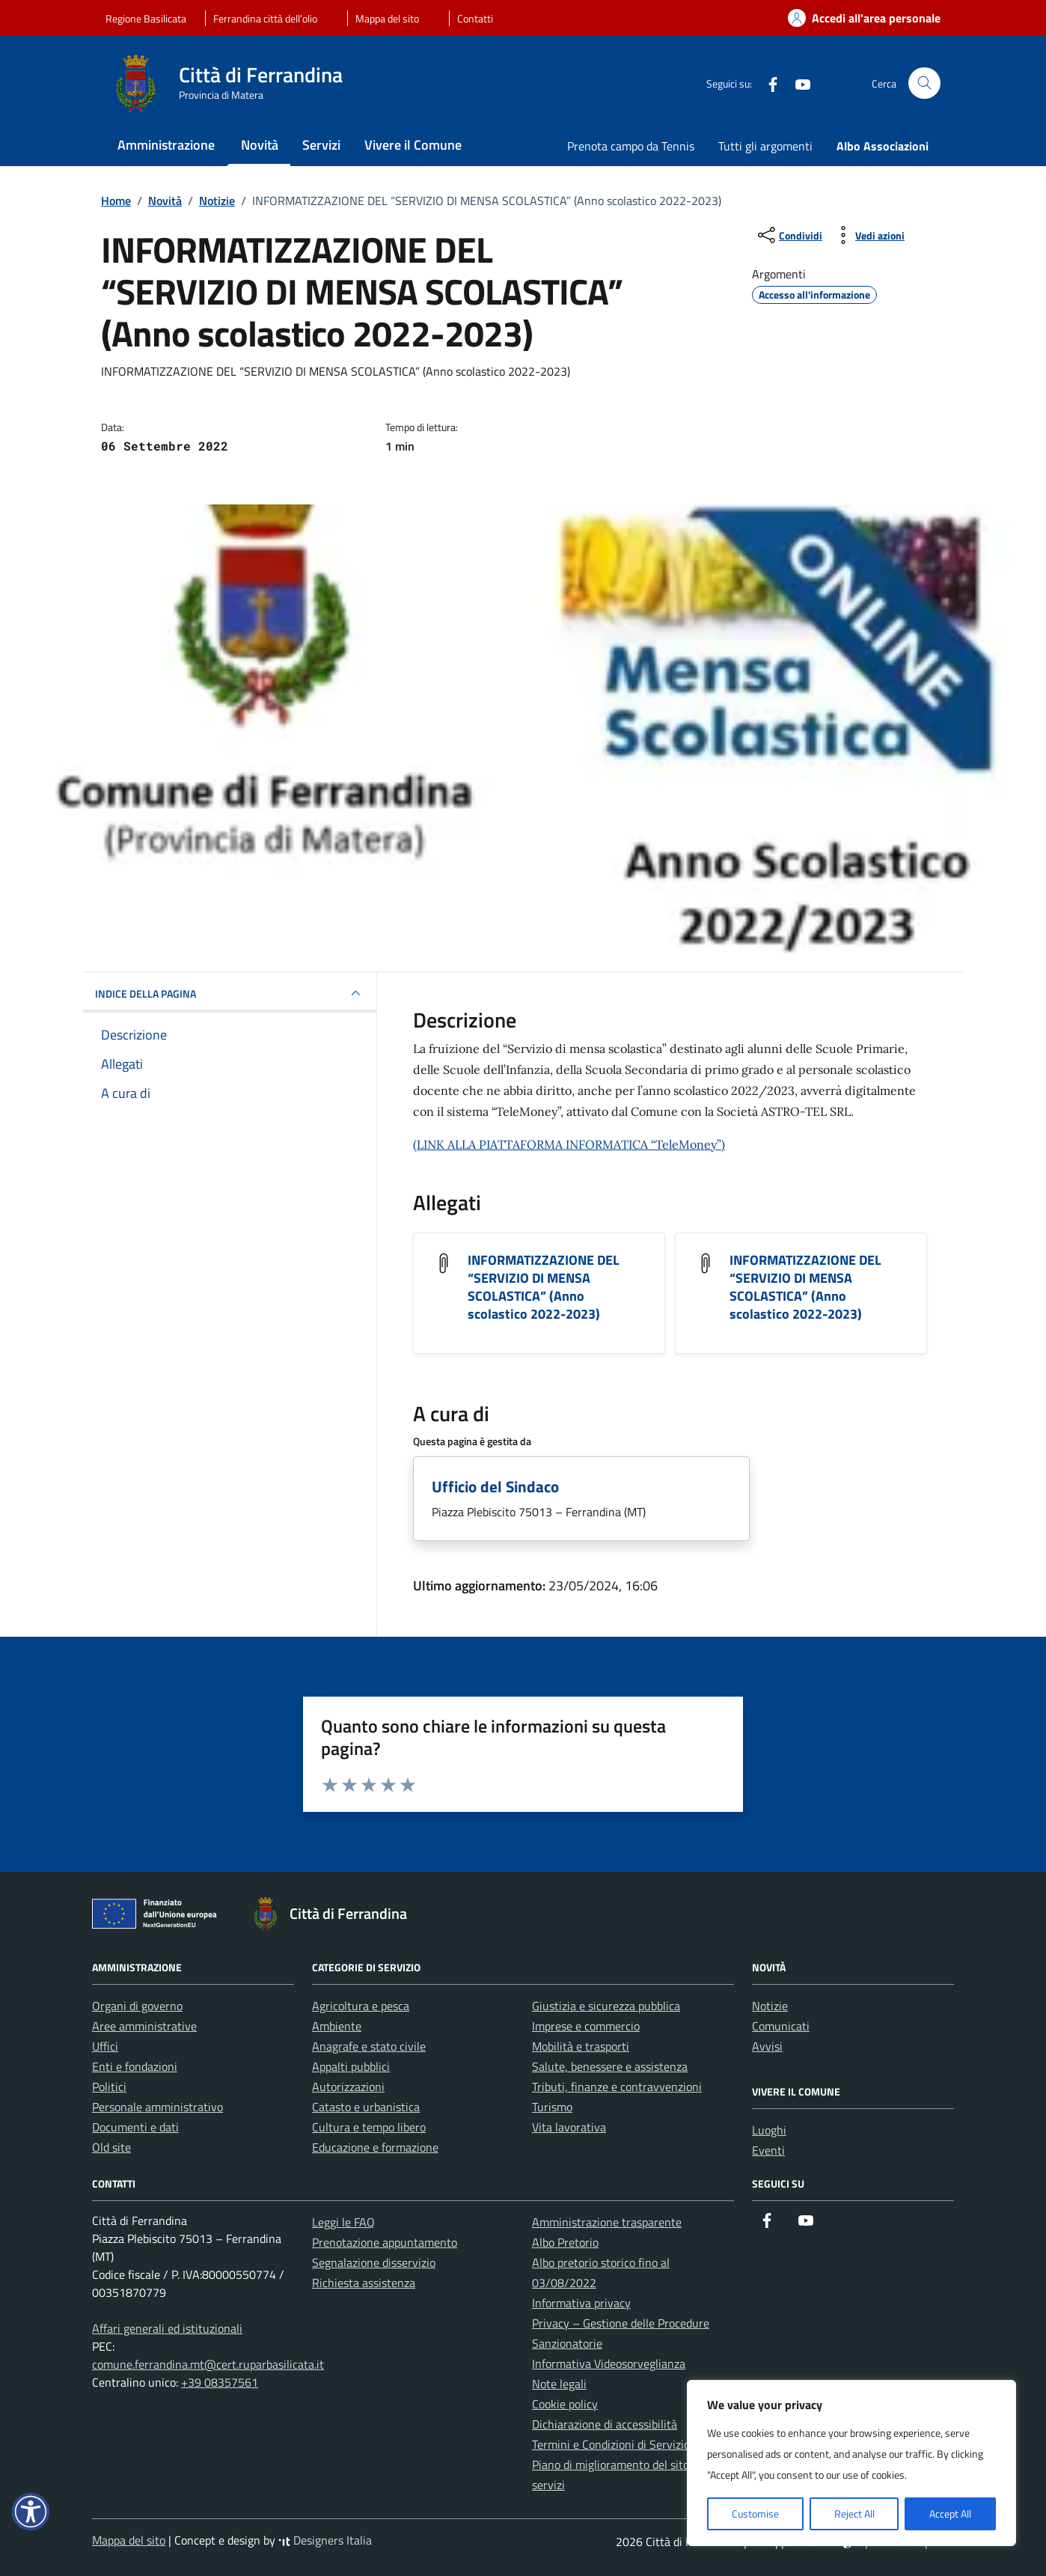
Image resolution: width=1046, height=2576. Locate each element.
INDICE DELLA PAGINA (229, 993)
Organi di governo (137, 2006)
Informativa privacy (581, 2303)
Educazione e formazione (375, 2147)
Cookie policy (565, 2404)
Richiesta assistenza (363, 2283)
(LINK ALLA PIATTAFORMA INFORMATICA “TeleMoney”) (569, 1144)
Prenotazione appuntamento (384, 2242)
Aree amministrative (144, 2026)
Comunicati (781, 2026)
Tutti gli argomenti (765, 146)
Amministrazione (166, 145)
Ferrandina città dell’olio (265, 18)
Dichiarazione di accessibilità (604, 2424)
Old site (111, 2147)
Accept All (950, 2513)
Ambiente (336, 2026)
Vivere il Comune (413, 145)
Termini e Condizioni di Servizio (611, 2444)
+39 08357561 (219, 2382)
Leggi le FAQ (343, 2222)
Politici (109, 2087)
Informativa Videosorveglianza (608, 2363)
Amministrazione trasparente (607, 2222)
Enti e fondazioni (134, 2066)
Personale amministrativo (157, 2107)
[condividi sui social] (788, 235)
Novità (259, 145)
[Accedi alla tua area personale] (855, 18)
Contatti (475, 18)
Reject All (854, 2513)
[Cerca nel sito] (924, 83)
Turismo (552, 2107)
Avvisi (767, 2046)
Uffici (105, 2046)
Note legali (559, 2384)
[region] (851, 2463)
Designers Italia (325, 2540)
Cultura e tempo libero (369, 2127)
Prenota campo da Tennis (630, 146)
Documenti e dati (135, 2127)
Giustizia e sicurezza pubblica (606, 2006)
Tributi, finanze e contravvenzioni (617, 2087)
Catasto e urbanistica (366, 2107)
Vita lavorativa (569, 2127)
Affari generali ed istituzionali (167, 2328)
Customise (755, 2513)
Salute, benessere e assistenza (610, 2066)
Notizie (770, 2006)
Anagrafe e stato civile (369, 2046)
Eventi (768, 2150)
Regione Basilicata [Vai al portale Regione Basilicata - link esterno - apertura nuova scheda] (145, 18)
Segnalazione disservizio (373, 2262)
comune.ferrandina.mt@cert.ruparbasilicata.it (208, 2364)
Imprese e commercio (586, 2026)
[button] (30, 2511)
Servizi (321, 145)
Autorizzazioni (348, 2087)
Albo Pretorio (565, 2242)
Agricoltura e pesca (360, 2006)
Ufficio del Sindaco (495, 1486)
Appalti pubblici (351, 2066)
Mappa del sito (387, 18)
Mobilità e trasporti (580, 2046)
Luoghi (769, 2130)
